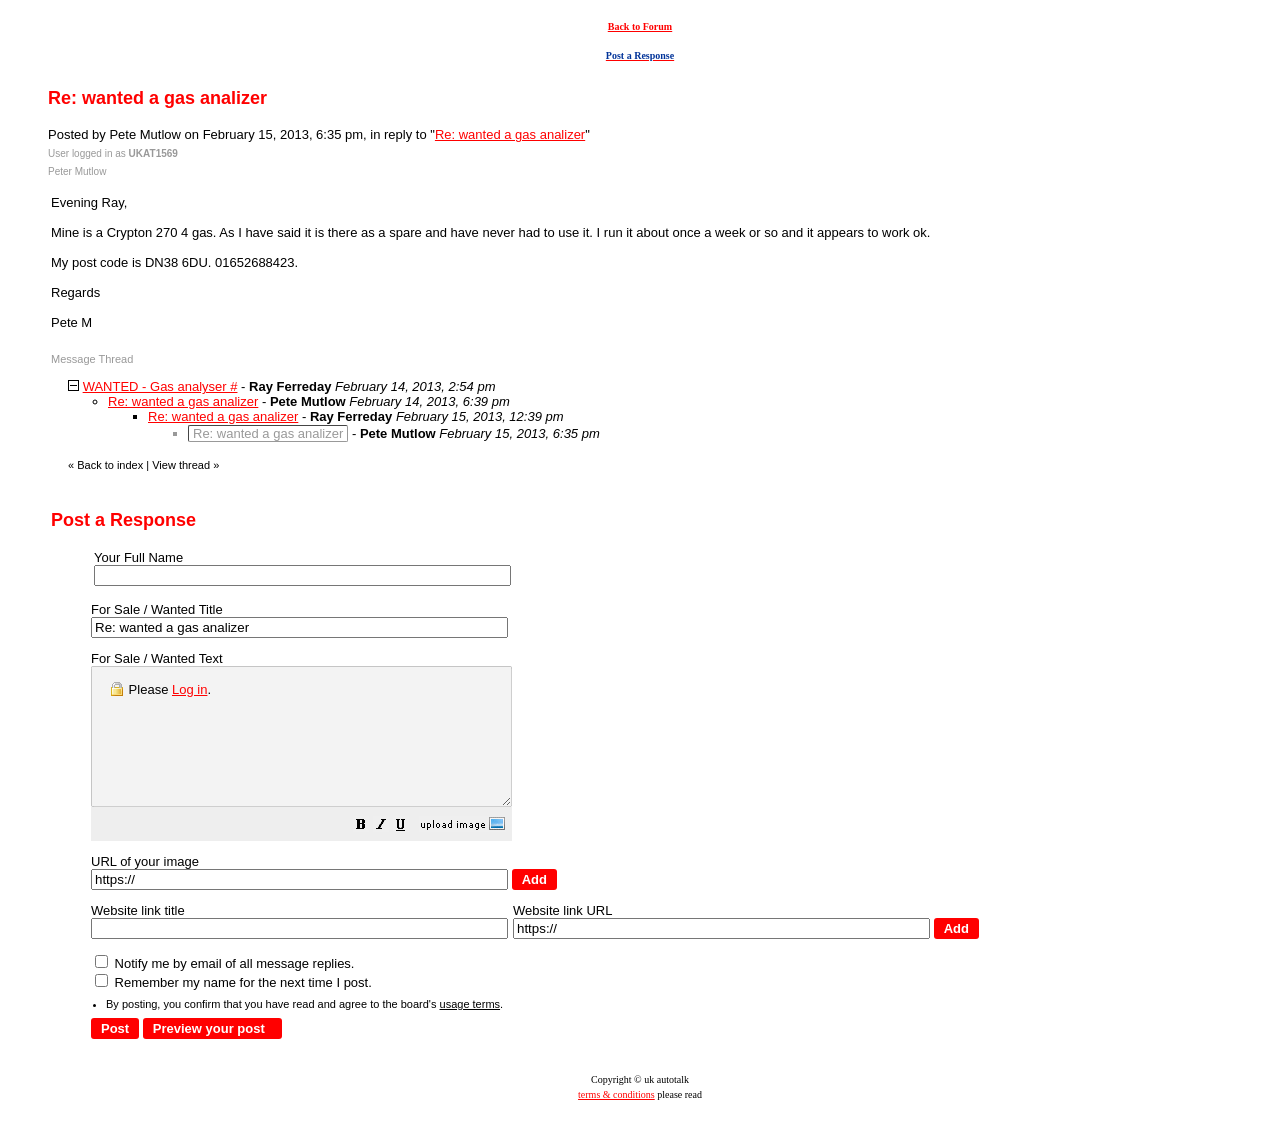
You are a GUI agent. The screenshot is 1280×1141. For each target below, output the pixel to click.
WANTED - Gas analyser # (160, 386)
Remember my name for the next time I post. (233, 1009)
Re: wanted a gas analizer (510, 134)
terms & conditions (616, 1121)
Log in (189, 689)
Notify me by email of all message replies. (224, 990)
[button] (411, 854)
